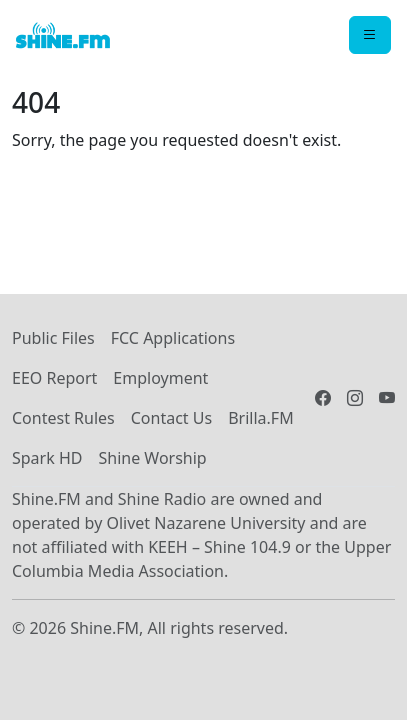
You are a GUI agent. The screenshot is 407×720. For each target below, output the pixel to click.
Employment (160, 378)
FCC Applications (173, 338)
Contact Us (171, 418)
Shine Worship (152, 458)
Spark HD (47, 458)
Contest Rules (63, 418)
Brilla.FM (260, 418)
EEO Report (54, 378)
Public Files (53, 338)
